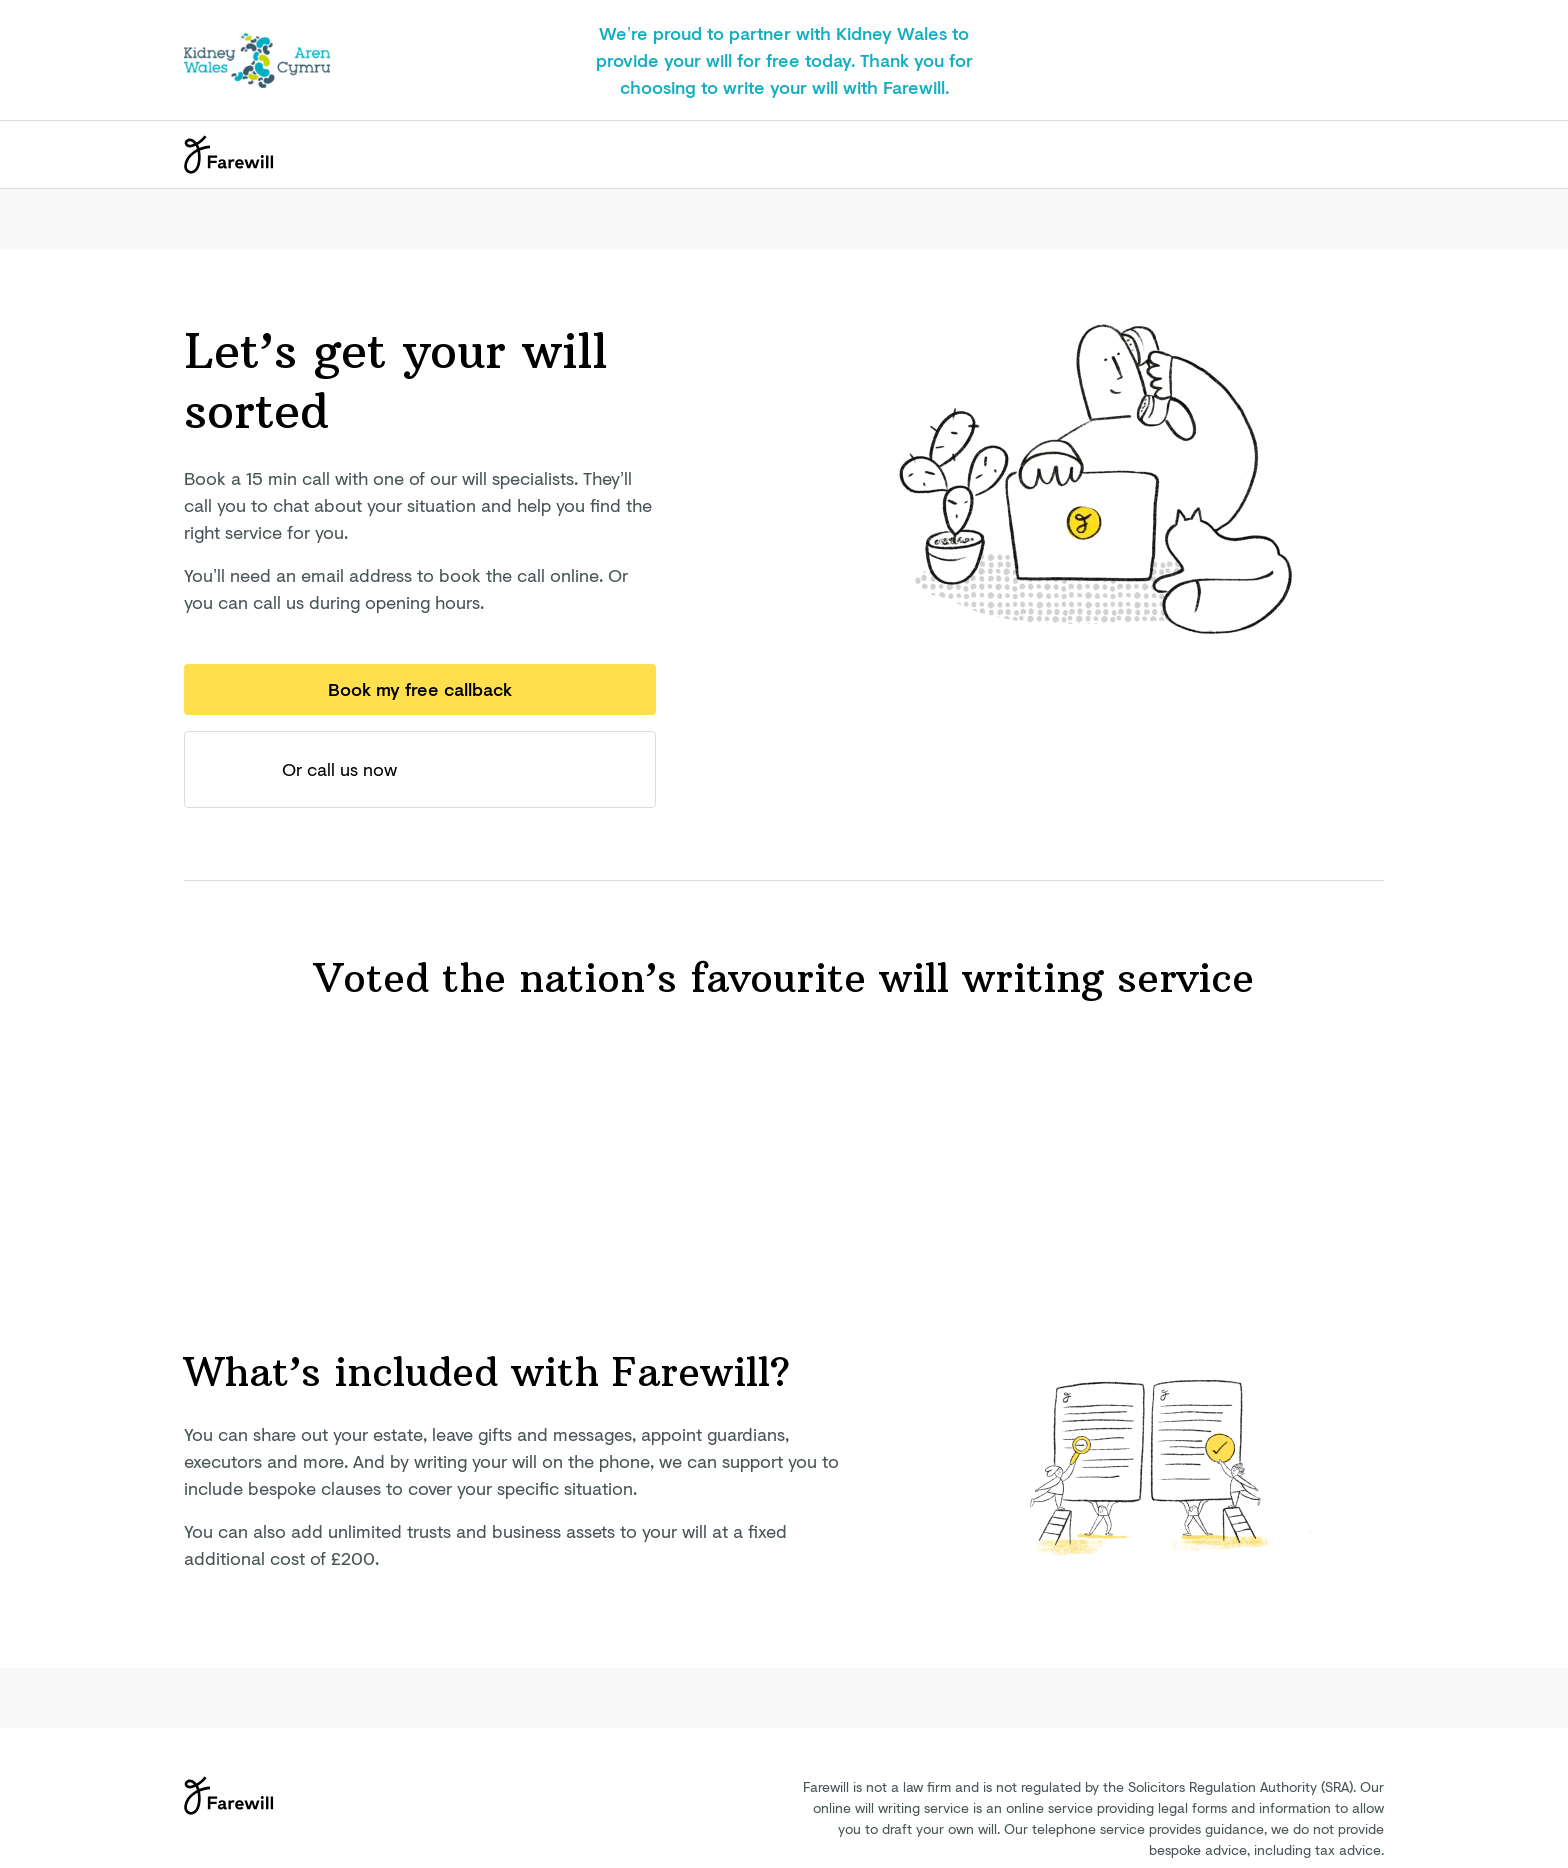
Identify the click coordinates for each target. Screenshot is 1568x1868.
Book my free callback (420, 689)
